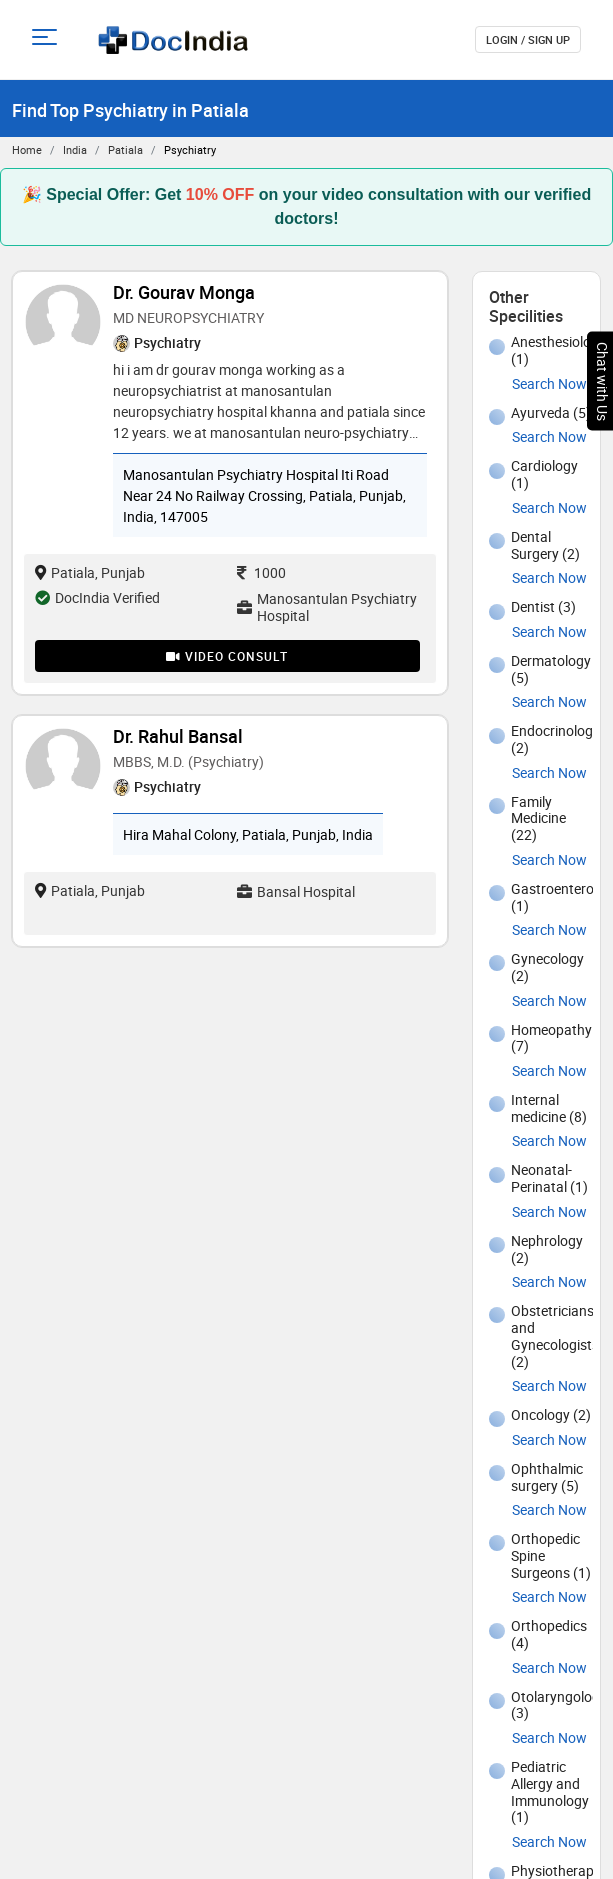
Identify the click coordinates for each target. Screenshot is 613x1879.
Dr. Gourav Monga (184, 292)
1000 (261, 572)
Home (27, 149)
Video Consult (227, 656)
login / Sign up (528, 39)
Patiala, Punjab (90, 572)
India (75, 149)
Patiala (125, 149)
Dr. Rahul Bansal (178, 736)
